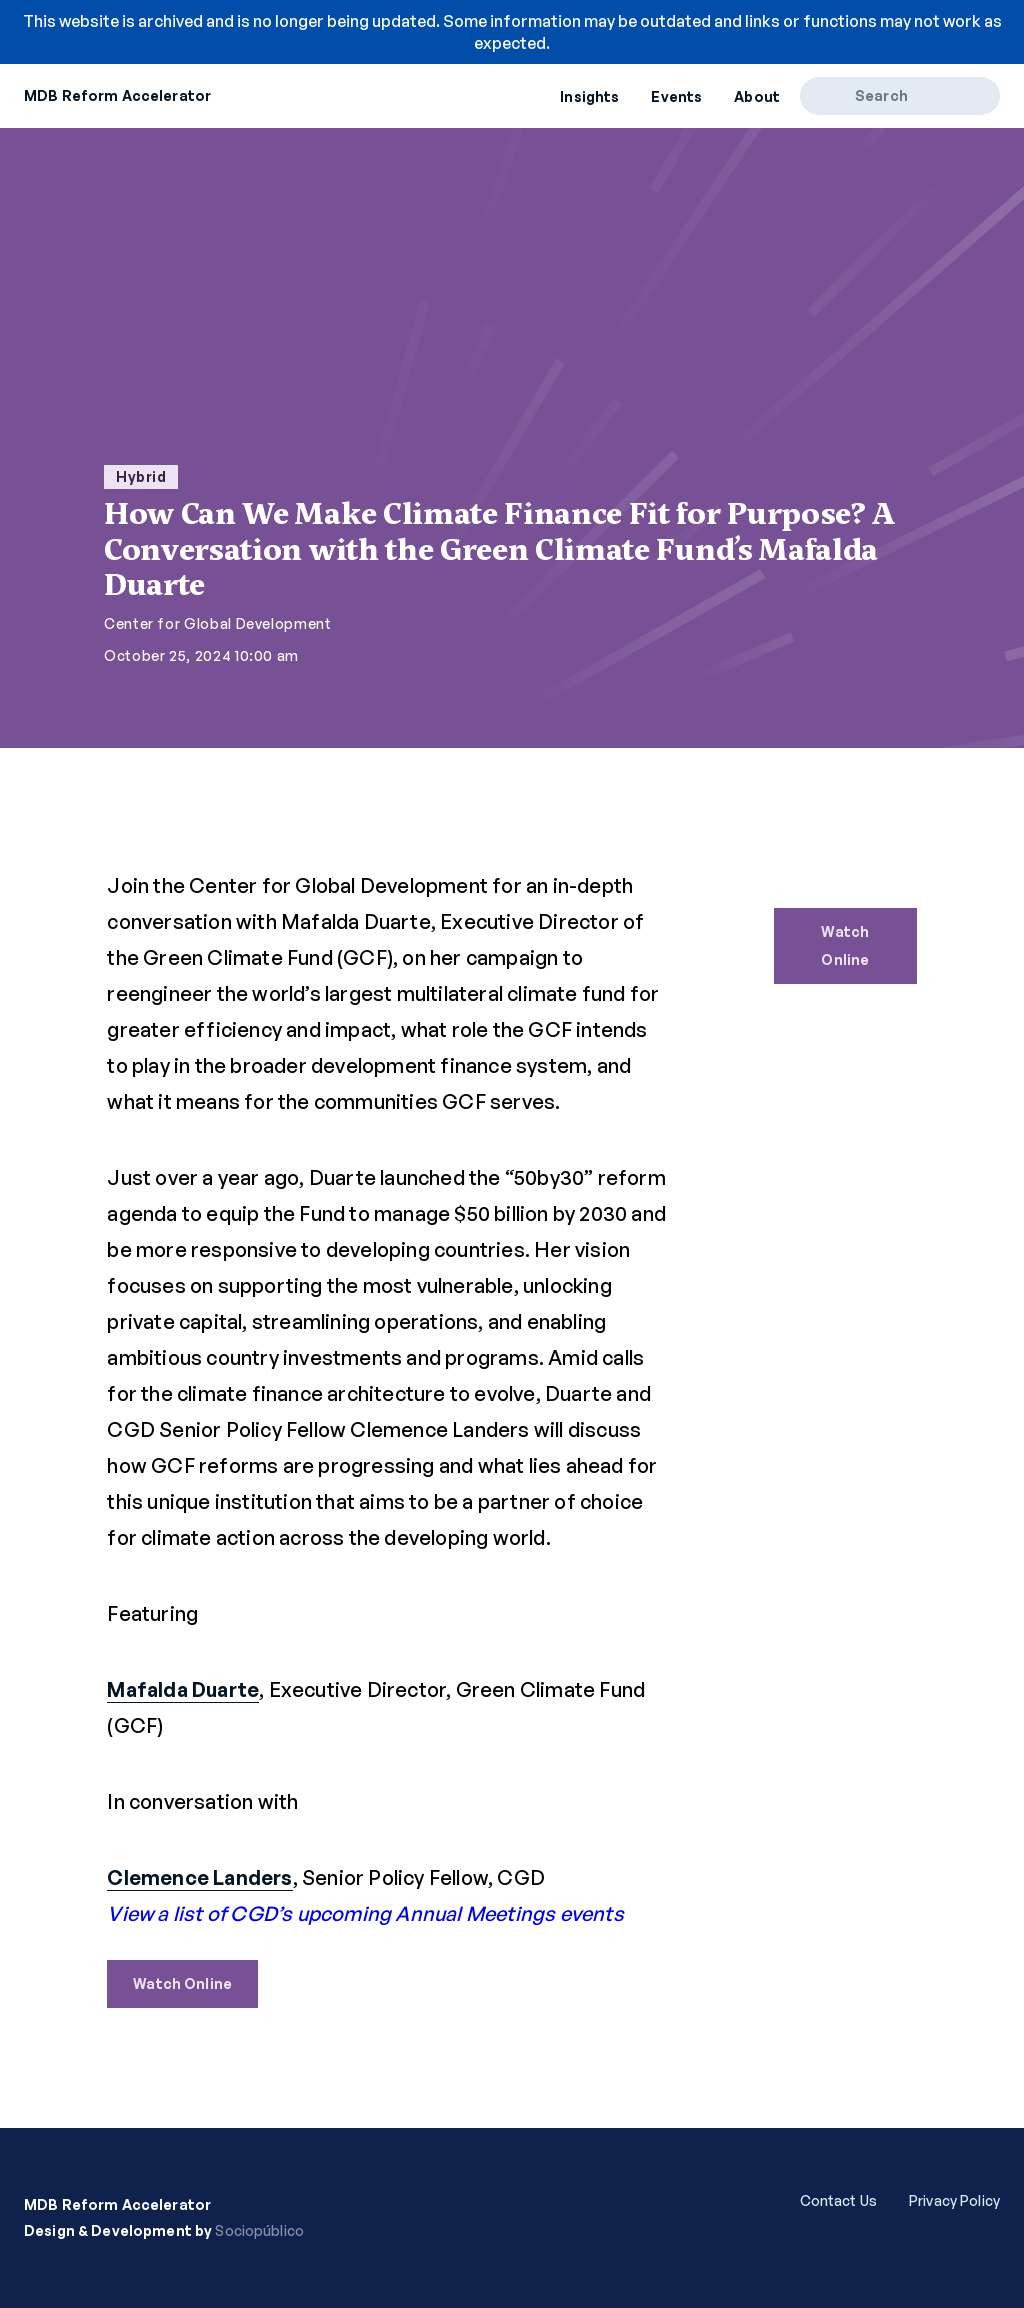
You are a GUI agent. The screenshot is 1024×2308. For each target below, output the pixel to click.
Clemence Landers (199, 1877)
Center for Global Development (218, 623)
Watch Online (182, 1983)
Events (676, 96)
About (757, 96)
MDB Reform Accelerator (117, 95)
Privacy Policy (954, 2200)
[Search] (834, 96)
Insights (589, 96)
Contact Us (838, 2200)
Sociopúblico (259, 2230)
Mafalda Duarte (183, 1689)
